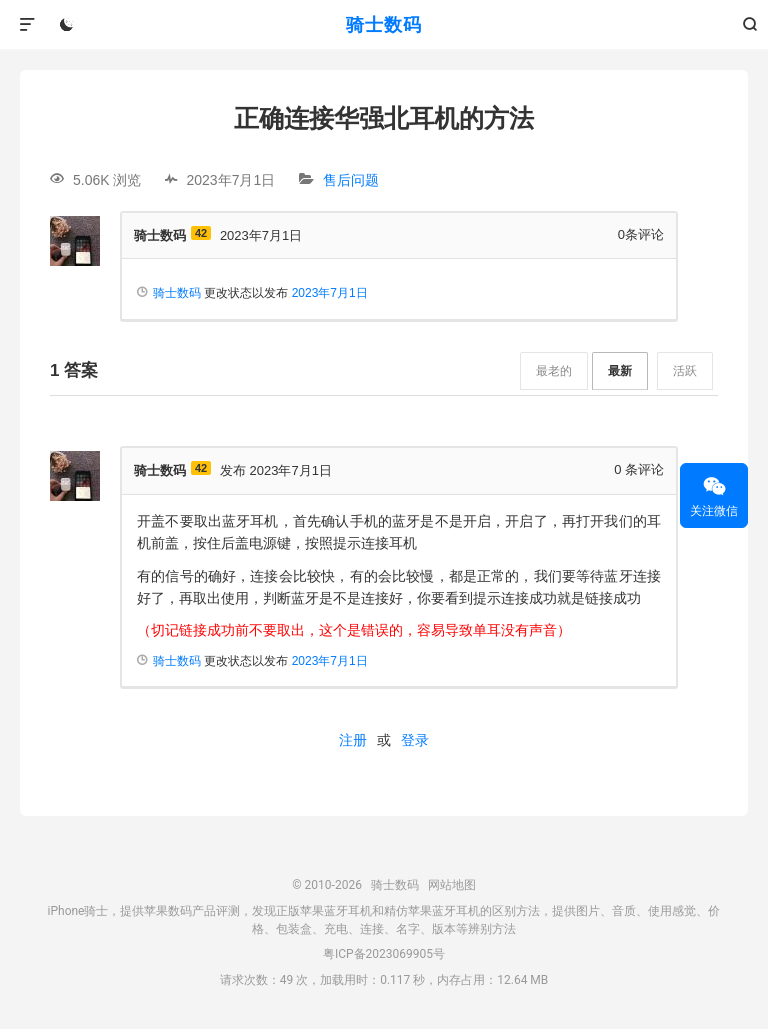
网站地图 (452, 885)
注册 (353, 740)
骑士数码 (384, 24)
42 (201, 233)
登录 (415, 740)
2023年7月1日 (330, 293)
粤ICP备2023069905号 (384, 954)
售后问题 (351, 180)
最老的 (554, 371)
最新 (620, 371)
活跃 (685, 371)
